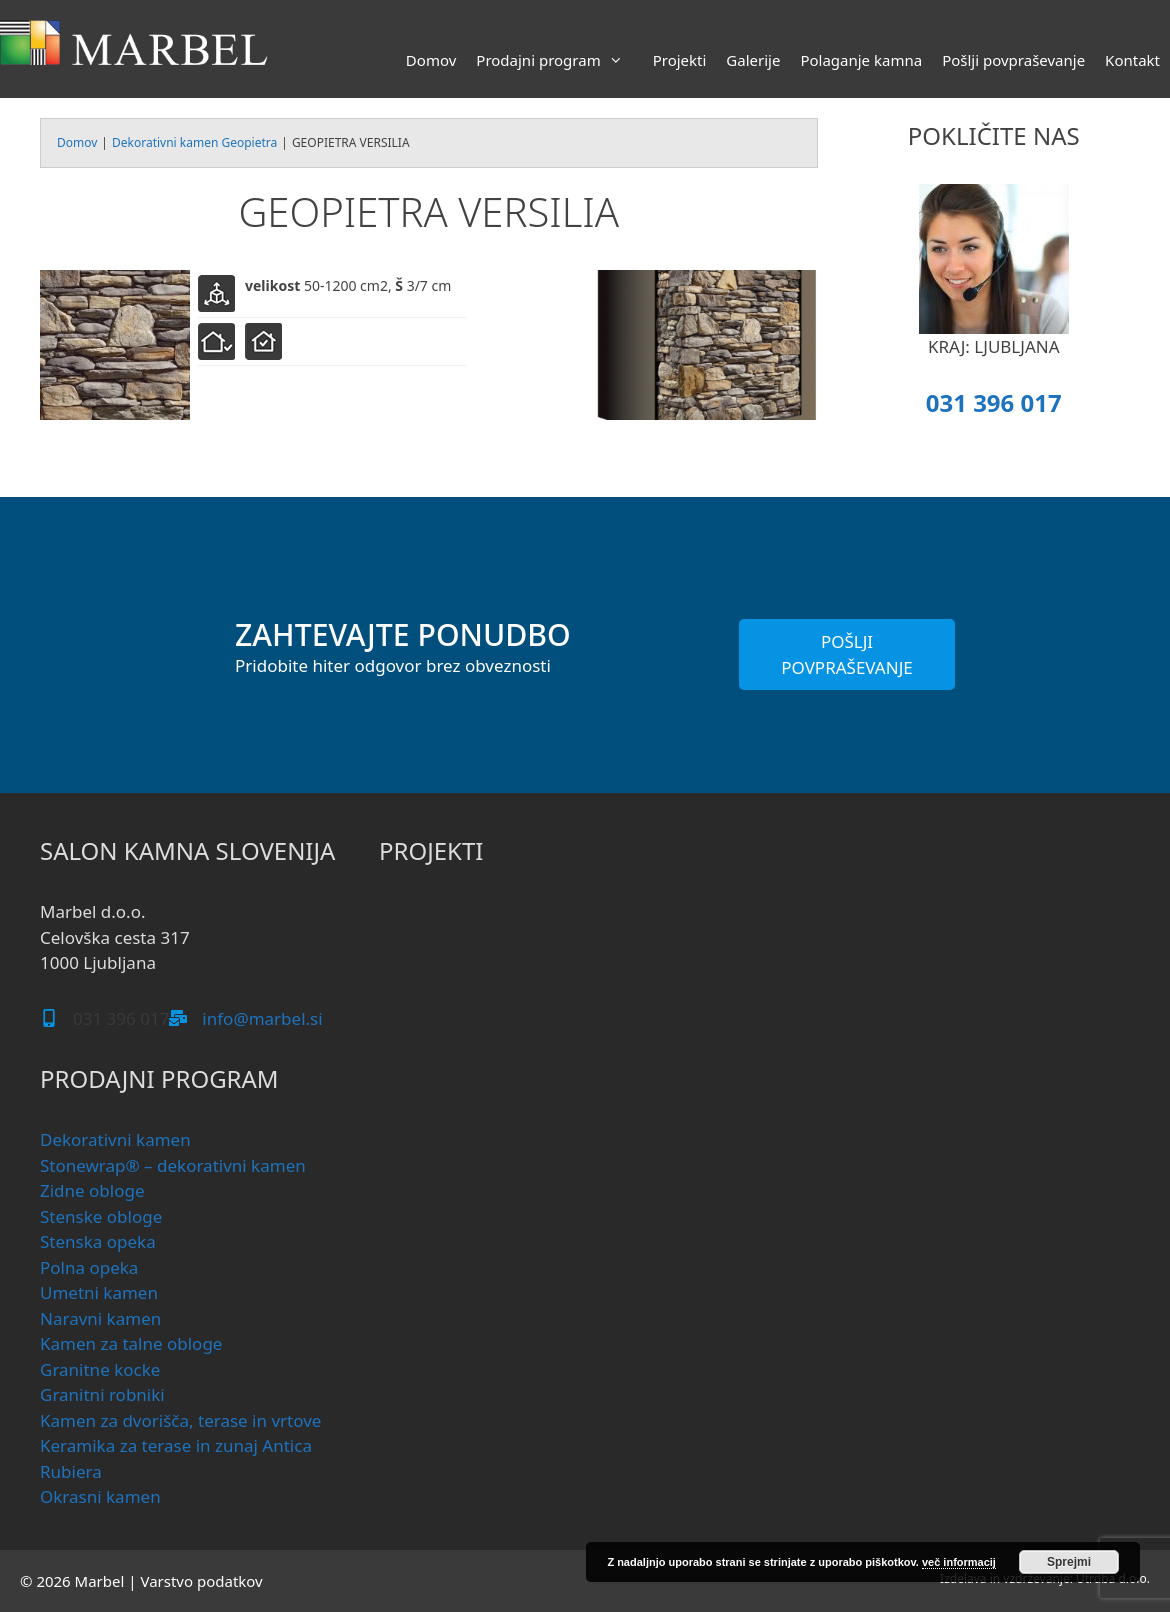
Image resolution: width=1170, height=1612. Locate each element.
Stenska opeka (98, 1241)
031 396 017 (994, 402)
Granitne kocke (100, 1369)
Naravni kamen (100, 1318)
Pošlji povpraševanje (1013, 60)
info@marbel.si (262, 1018)
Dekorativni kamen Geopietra (194, 142)
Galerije (753, 60)
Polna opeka (89, 1267)
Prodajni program (559, 60)
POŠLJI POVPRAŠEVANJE (847, 654)
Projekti (680, 60)
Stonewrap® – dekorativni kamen (173, 1165)
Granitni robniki (102, 1394)
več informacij (959, 1562)
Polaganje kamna (861, 60)
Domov (431, 60)
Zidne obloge (92, 1190)
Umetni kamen (99, 1292)
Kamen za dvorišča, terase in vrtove (180, 1420)
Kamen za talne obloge (131, 1343)
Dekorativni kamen (115, 1139)
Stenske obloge (101, 1216)
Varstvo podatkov (201, 1581)
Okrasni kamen (100, 1496)
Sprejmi (1069, 1562)
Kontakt (1132, 60)
